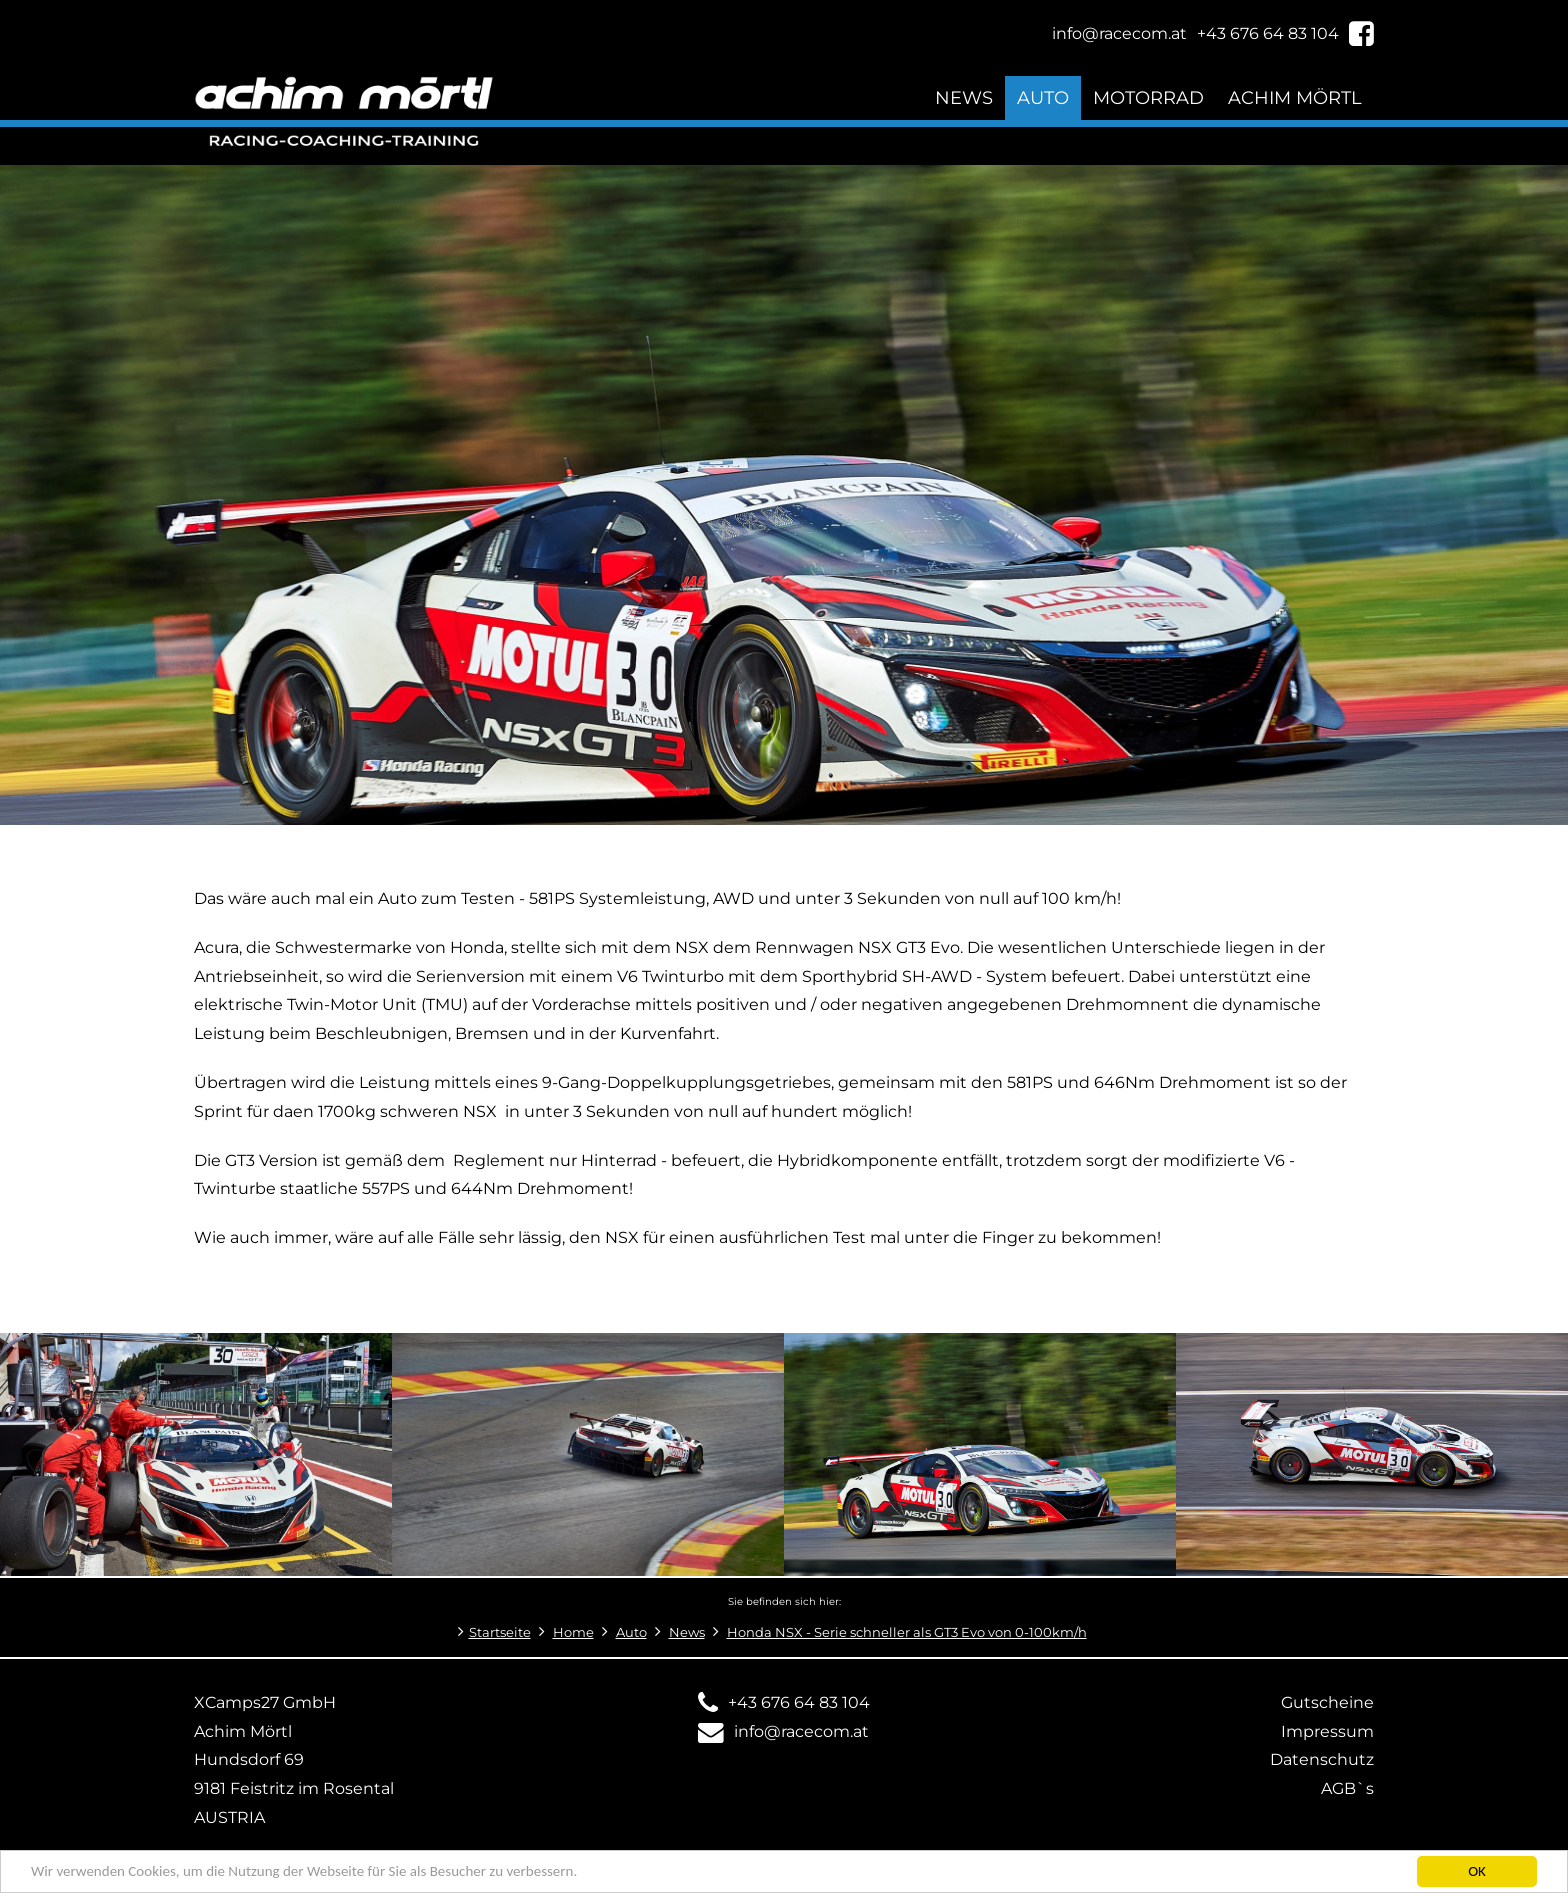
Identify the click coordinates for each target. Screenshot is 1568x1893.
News (964, 97)
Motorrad (1148, 97)
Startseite (500, 1632)
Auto (1043, 97)
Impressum (1327, 1731)
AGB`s (1347, 1788)
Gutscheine (1327, 1702)
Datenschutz (1322, 1759)
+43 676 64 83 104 (799, 1702)
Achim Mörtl (1295, 97)
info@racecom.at (801, 1731)
